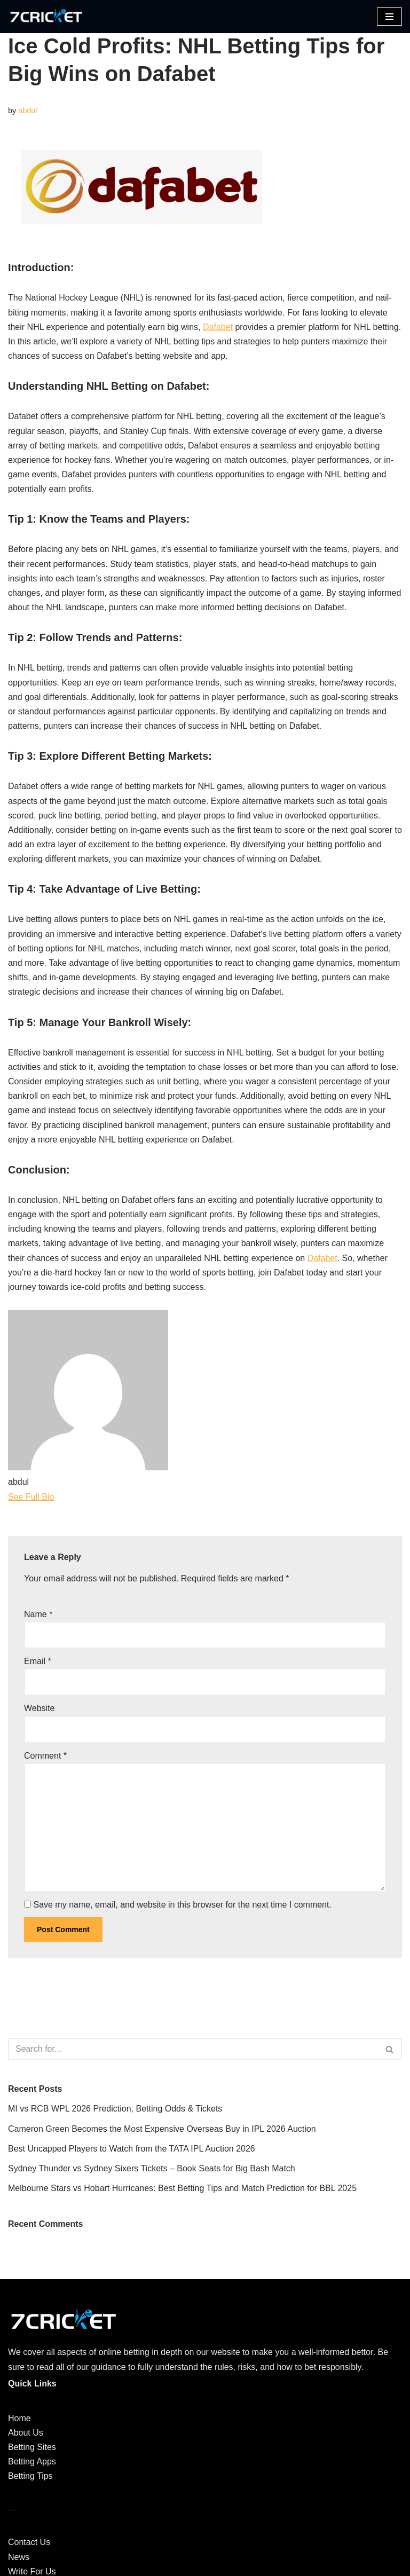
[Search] (193, 2049)
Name (38, 1614)
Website (39, 1708)
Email (37, 1661)
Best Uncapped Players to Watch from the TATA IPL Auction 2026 (131, 2148)
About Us (25, 2432)
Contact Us (29, 2542)
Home (19, 2418)
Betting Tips (30, 2475)
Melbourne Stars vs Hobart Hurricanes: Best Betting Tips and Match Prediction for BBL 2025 (182, 2188)
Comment (45, 1755)
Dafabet (218, 327)
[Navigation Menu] (389, 16)
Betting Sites (32, 2447)
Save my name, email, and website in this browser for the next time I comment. (182, 1904)
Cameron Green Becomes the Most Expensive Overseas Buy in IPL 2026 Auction (162, 2128)
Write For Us (32, 2571)
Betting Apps (32, 2461)
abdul (27, 110)
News (18, 2557)
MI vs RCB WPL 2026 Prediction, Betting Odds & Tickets (115, 2108)
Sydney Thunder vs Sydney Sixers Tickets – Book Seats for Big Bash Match (151, 2168)
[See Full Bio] (61, 1496)
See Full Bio (31, 1496)
